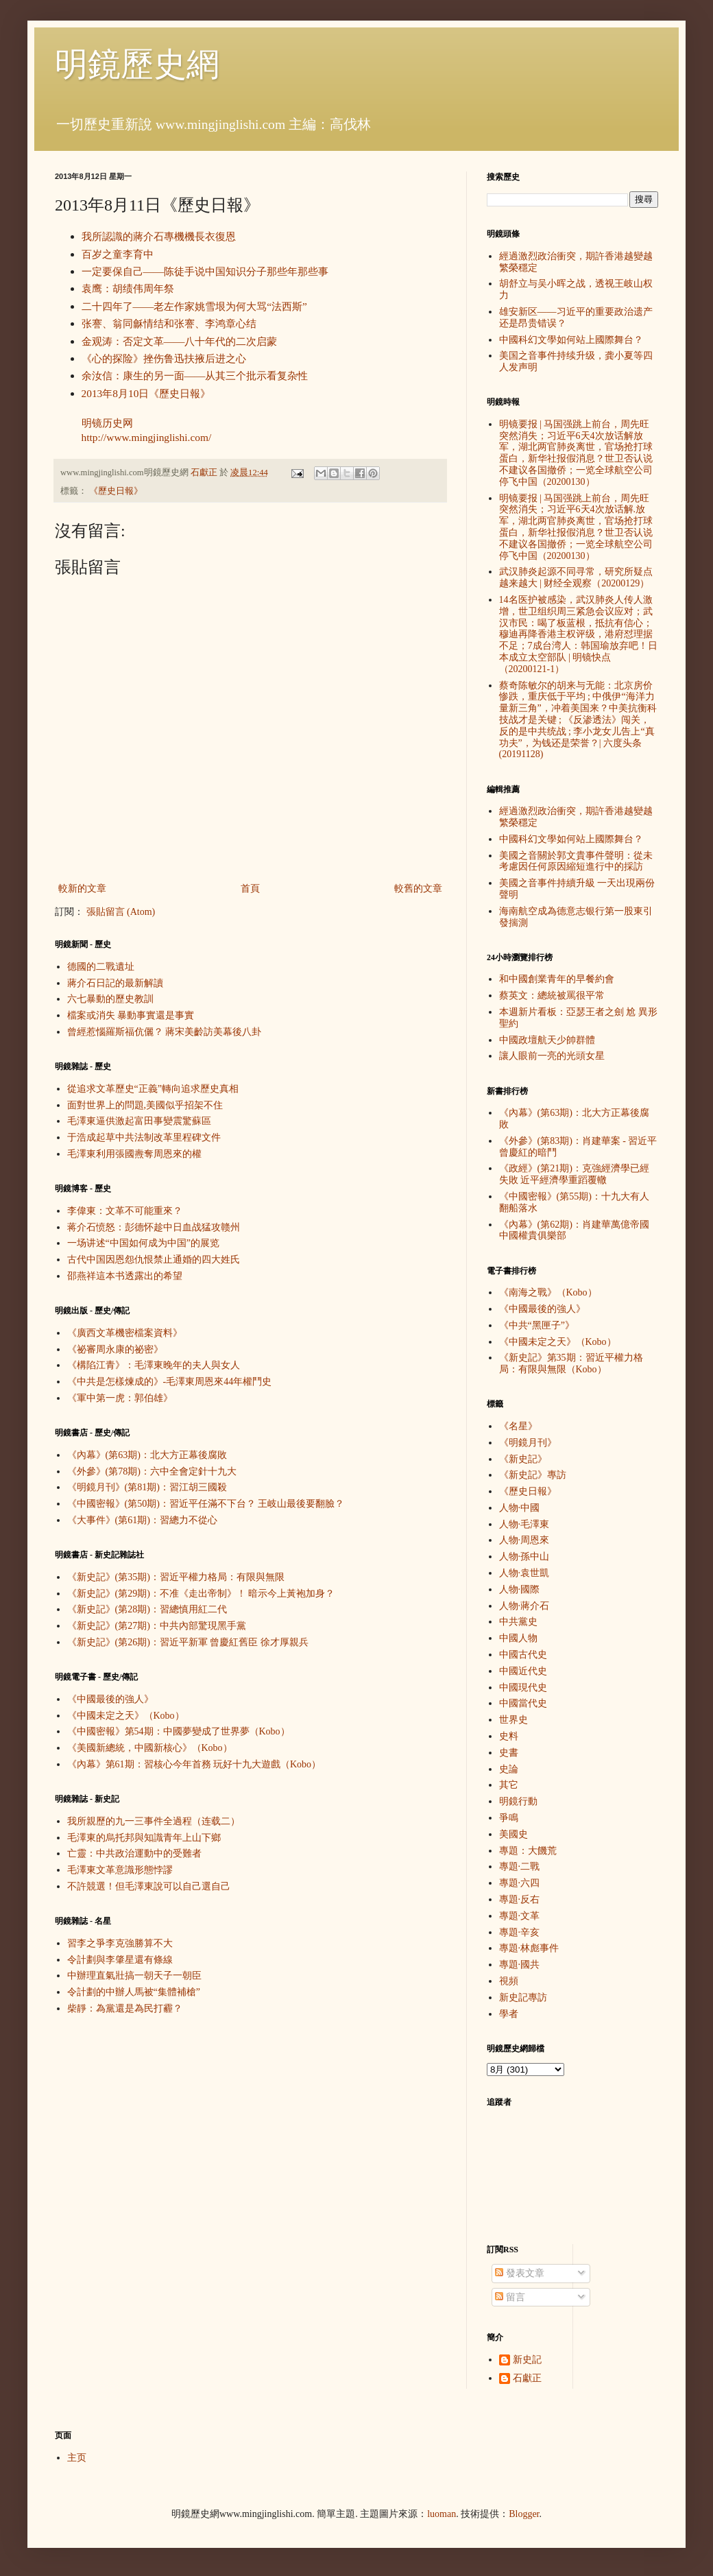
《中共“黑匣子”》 (537, 1325)
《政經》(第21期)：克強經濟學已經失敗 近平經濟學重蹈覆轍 (574, 1174)
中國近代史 (523, 1671)
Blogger (524, 2514)
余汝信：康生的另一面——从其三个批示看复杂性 (195, 375)
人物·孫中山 (524, 1556)
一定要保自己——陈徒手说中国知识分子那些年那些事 (205, 271)
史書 (508, 1753)
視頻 (508, 1981)
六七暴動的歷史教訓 (110, 999)
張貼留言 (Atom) (121, 912)
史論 (508, 1769)
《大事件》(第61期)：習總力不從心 (142, 1520)
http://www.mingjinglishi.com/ (147, 437)
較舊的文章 (418, 888)
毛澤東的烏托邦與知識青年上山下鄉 (144, 1838)
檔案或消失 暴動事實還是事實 (131, 1015)
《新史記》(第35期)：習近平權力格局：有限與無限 (176, 1577)
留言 (510, 2297)
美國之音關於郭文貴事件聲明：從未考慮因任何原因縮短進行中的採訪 (576, 861)
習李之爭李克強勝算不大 (120, 1943)
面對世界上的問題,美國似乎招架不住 (145, 1105)
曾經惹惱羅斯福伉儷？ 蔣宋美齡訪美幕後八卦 (164, 1032)
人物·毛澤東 (524, 1524)
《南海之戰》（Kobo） (548, 1292)
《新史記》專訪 (532, 1475)
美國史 (513, 1834)
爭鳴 (508, 1818)
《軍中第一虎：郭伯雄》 (120, 1398)
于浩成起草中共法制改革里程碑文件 (144, 1137)
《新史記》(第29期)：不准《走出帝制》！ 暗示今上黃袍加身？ (201, 1593)
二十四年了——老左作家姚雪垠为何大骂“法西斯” (194, 306)
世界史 (513, 1720)
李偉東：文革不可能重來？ (124, 1211)
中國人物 (518, 1638)
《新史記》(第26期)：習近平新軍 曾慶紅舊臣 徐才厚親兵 (188, 1642)
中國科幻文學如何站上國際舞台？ (571, 340)
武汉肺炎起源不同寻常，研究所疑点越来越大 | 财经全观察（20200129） (576, 577)
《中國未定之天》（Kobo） (125, 1715)
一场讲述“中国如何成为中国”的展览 (143, 1243)
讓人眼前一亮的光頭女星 (552, 1056)
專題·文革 (519, 1916)
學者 (508, 2014)
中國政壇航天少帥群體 (547, 1040)
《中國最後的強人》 (110, 1699)
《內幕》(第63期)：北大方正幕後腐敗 (147, 1455)
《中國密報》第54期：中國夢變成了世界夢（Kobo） (178, 1731)
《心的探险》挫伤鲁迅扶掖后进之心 (164, 358)
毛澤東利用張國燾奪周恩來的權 (134, 1154)
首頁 (250, 888)
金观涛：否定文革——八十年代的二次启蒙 (180, 341)
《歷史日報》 (116, 491)
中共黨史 (518, 1622)
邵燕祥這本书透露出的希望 (124, 1276)
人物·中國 (519, 1508)
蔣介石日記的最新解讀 (115, 983)
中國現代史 (523, 1687)
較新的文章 (82, 888)
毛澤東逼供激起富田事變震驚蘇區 (139, 1121)
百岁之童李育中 (118, 254)
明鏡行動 (518, 1801)
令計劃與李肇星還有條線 (120, 1960)
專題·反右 (519, 1899)
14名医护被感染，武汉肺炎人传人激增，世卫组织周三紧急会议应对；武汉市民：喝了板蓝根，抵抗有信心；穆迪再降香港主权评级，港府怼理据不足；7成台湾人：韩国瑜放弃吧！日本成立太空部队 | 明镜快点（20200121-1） (578, 634)
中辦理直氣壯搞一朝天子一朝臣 (134, 1975)
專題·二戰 (519, 1866)
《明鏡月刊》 (528, 1443)
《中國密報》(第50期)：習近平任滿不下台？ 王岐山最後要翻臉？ (206, 1504)
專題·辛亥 (519, 1932)
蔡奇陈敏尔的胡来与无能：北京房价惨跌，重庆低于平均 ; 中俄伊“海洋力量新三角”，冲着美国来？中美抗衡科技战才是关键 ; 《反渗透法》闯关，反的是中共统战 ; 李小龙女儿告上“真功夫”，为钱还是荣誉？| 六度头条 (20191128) (578, 720)
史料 (508, 1736)
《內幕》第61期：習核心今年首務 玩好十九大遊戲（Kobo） (194, 1764)
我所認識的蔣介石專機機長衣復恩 (159, 236)
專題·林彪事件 (529, 1948)
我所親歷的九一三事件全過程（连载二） (153, 1821)
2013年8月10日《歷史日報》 (146, 393)
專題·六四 (519, 1883)
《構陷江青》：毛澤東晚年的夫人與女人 (153, 1365)
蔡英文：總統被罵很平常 (552, 995)
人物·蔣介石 (524, 1606)
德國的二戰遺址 (100, 967)
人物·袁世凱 (524, 1573)
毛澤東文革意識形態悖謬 (120, 1870)
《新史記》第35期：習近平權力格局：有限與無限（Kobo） (571, 1363)
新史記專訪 (523, 1997)
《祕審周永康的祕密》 (115, 1349)
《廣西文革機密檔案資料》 (124, 1333)
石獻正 (527, 2378)
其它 (508, 1785)
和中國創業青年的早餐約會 (556, 979)
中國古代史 (523, 1654)
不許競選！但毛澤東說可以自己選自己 (148, 1886)
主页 (76, 2458)
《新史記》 (523, 1459)
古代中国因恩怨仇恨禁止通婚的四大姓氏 (153, 1259)
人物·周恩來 (524, 1540)
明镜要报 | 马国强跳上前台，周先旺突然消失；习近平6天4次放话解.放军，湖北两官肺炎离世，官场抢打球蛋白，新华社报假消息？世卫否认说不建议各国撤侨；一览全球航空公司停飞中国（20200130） (576, 527)
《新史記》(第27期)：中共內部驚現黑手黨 (156, 1626)
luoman (441, 2514)
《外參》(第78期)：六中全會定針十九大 (152, 1471)
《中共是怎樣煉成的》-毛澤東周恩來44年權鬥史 (169, 1381)
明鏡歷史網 (137, 64)
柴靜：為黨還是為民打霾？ (124, 2008)
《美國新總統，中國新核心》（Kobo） (149, 1748)
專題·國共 (519, 1964)
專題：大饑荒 (528, 1851)
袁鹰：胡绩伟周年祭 (128, 288)
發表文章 (519, 2273)
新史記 (527, 2359)
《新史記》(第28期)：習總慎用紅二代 (147, 1609)
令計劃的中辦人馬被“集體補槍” (133, 1992)
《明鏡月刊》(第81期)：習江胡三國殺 (147, 1487)
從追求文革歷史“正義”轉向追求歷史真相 (153, 1089)
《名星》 (518, 1426)
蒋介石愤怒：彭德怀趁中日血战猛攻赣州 (153, 1227)
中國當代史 (523, 1703)
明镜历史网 (107, 423)
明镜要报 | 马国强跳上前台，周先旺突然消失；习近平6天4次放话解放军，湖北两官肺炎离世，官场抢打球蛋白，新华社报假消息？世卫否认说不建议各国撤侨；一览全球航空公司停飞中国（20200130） (576, 453)
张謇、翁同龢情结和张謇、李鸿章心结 (169, 323)
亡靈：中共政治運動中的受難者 (134, 1853)
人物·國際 (519, 1589)
